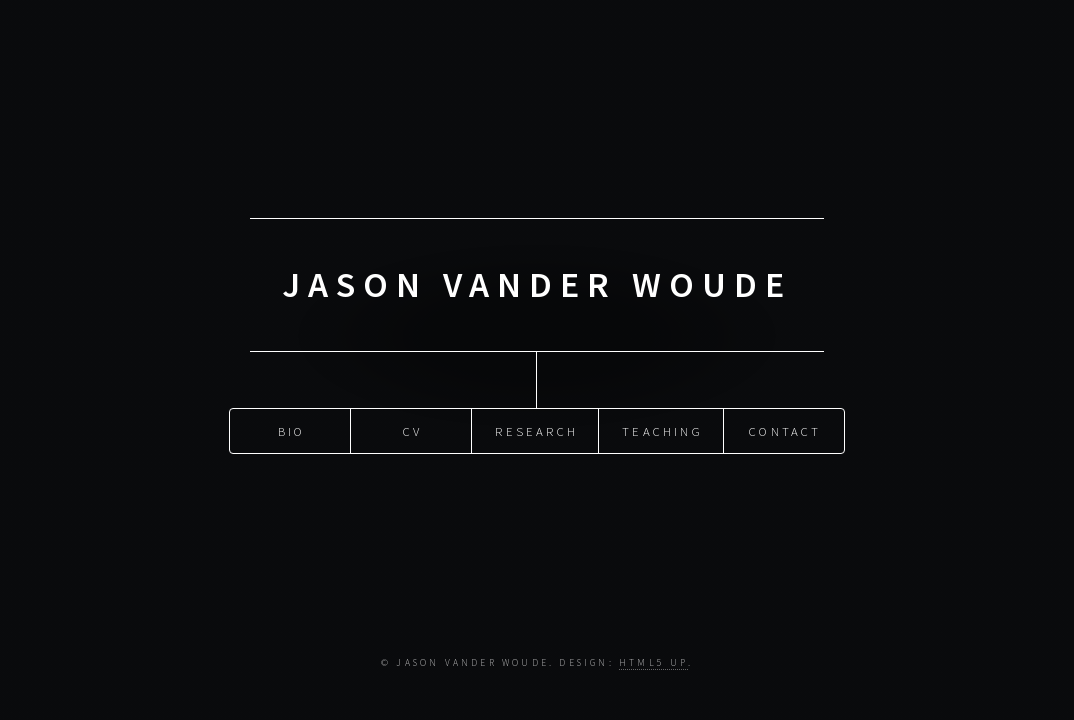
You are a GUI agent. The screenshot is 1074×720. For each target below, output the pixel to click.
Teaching (662, 430)
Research (536, 430)
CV (412, 430)
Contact (785, 430)
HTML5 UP (653, 663)
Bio (292, 430)
